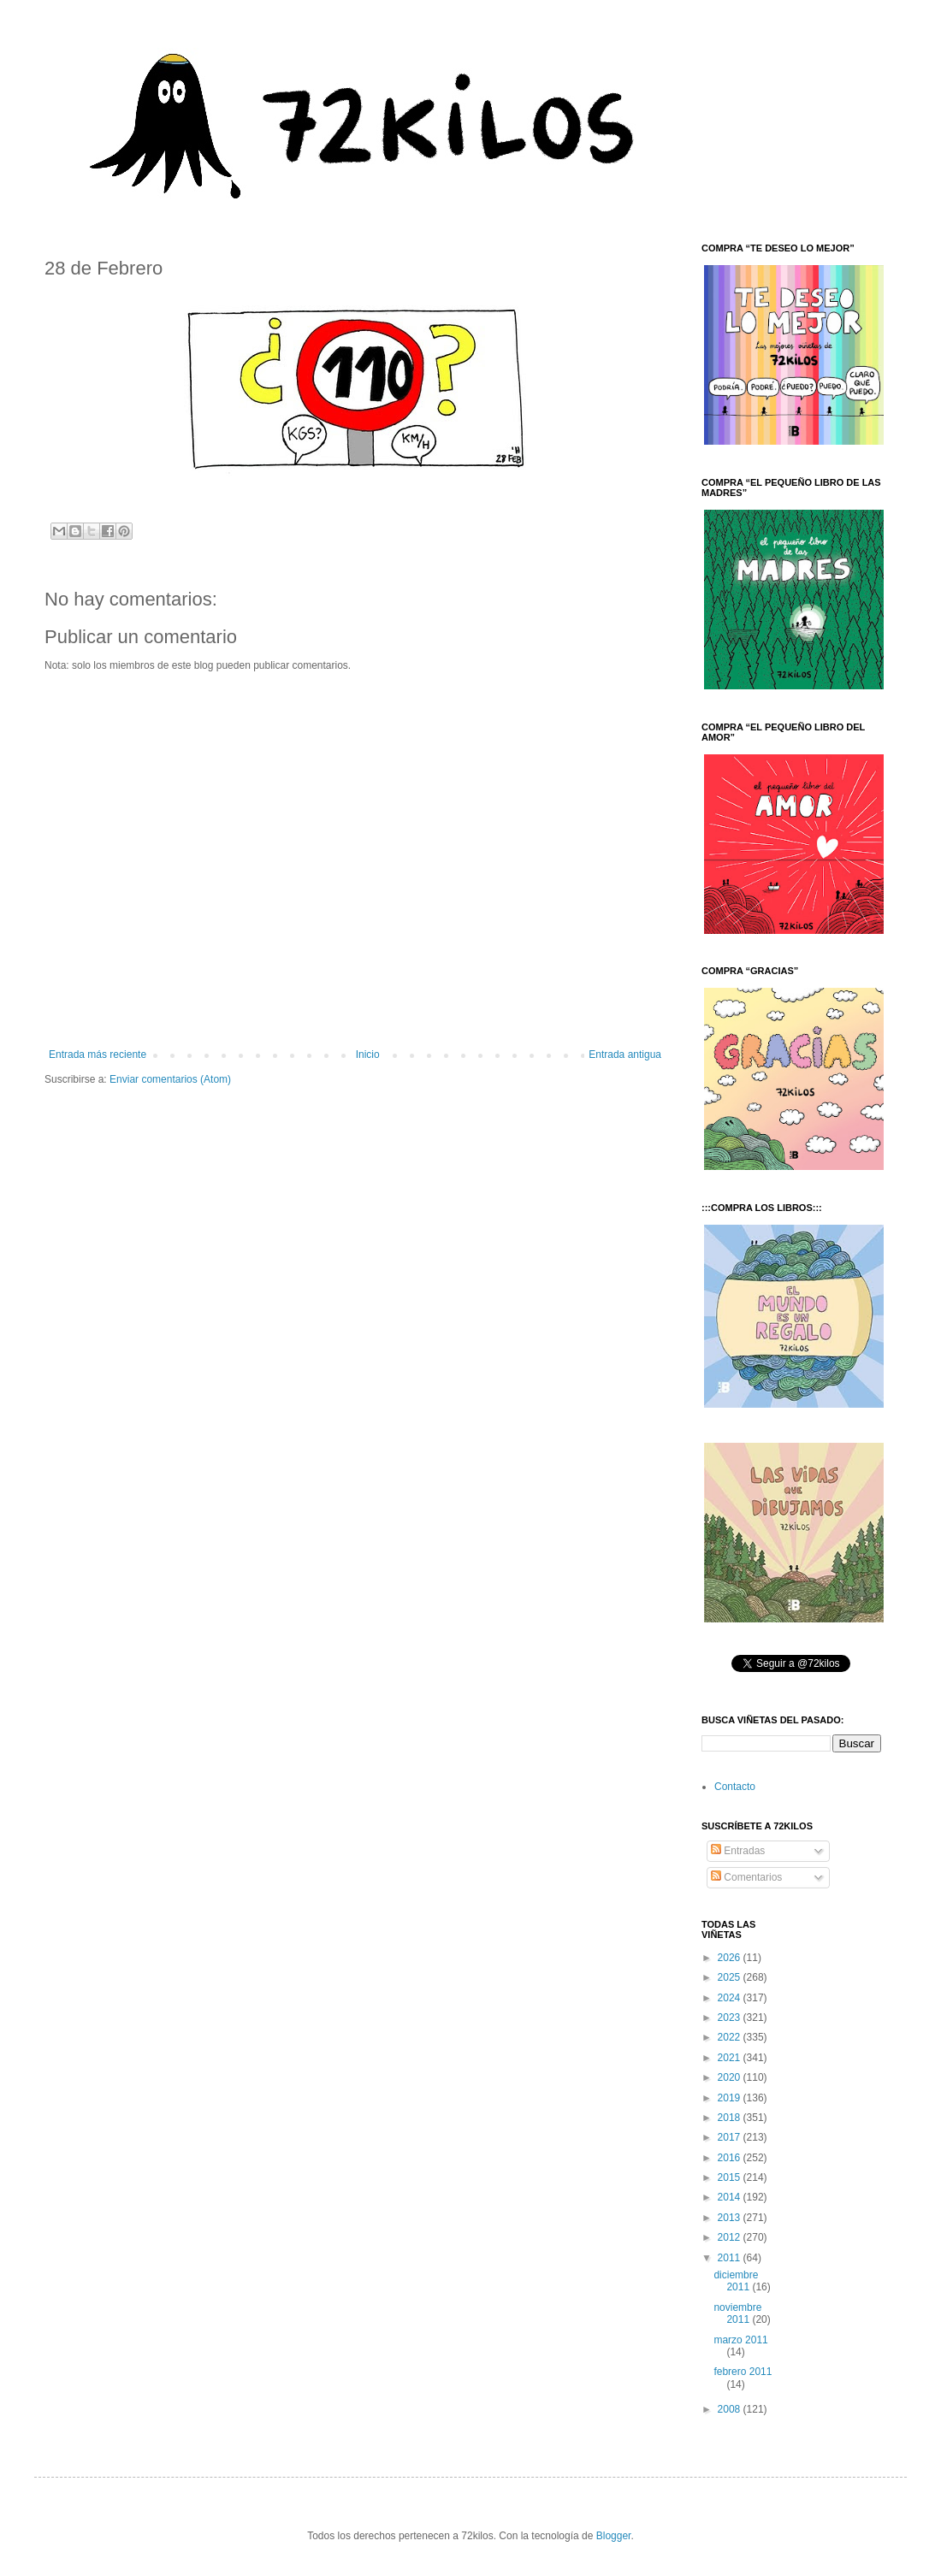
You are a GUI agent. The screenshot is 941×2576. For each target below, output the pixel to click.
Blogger (613, 2536)
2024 (730, 1998)
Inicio (368, 1055)
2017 (730, 2137)
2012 (730, 2237)
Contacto (734, 1787)
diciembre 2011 (735, 2281)
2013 (730, 2218)
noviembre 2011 (737, 2313)
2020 (730, 2077)
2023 (730, 2018)
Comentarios (746, 1877)
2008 (730, 2409)
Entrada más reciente (97, 1055)
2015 (730, 2177)
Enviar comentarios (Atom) (170, 1079)
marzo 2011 (740, 2340)
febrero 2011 (742, 2372)
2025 (730, 1977)
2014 (730, 2197)
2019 (730, 2098)
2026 (730, 1958)
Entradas (738, 1851)
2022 (730, 2037)
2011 (730, 2258)
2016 (730, 2158)
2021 (730, 2058)
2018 (730, 2118)
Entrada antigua (625, 1055)
